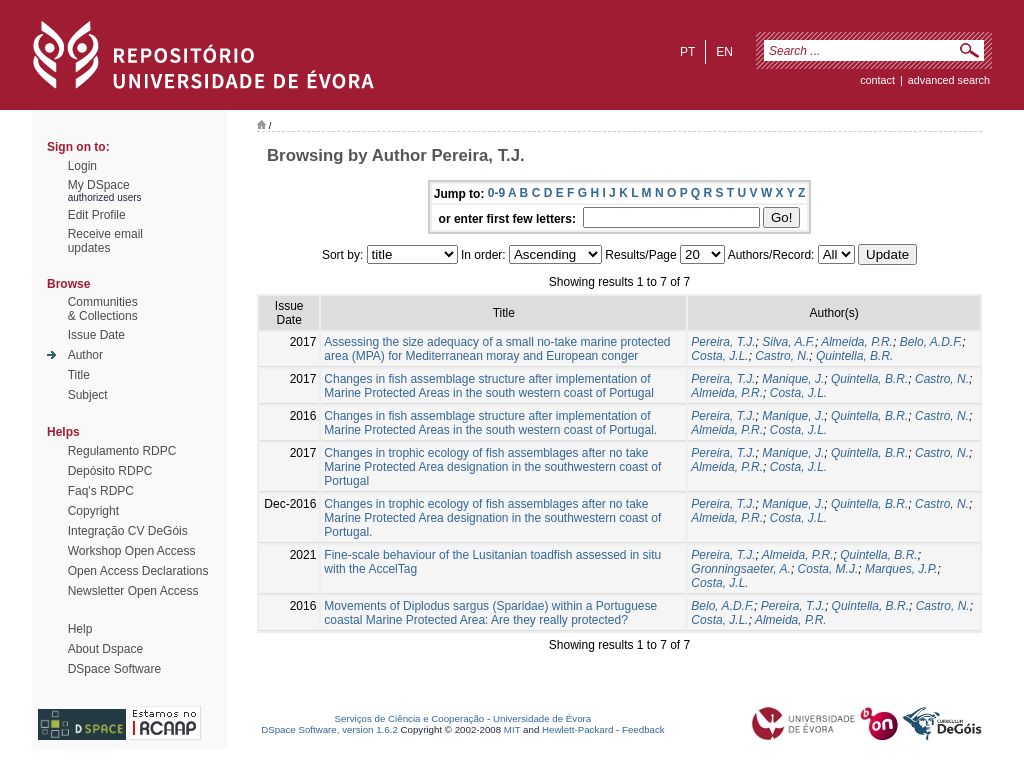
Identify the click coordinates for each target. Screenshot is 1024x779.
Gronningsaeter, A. (741, 569)
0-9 (496, 193)
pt (687, 52)
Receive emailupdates (105, 241)
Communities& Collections (103, 309)
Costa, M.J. (828, 569)
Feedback (643, 729)
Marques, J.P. (901, 569)
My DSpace (99, 185)
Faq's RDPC (101, 491)
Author (85, 355)
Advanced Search (949, 80)
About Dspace (105, 649)
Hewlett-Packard (577, 729)
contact (877, 80)
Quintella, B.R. (854, 356)
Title (79, 375)
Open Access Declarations (138, 571)
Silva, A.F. (788, 342)
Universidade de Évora (542, 718)
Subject (88, 395)
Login (82, 166)
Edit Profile (97, 215)
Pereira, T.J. (723, 342)
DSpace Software (114, 669)
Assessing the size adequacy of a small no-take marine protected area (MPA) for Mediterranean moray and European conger (497, 349)
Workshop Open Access (132, 551)
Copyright (93, 511)
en (724, 52)
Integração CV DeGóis (128, 531)
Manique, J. (793, 379)
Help (80, 629)
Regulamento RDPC (122, 451)
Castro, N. (782, 356)
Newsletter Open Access (133, 591)
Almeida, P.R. (857, 342)
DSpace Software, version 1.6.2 (329, 729)
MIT (512, 729)
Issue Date (96, 335)
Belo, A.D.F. (931, 342)
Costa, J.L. (719, 356)
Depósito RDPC (110, 471)
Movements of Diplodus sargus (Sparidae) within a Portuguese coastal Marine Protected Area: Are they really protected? (490, 613)
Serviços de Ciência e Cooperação (410, 718)
